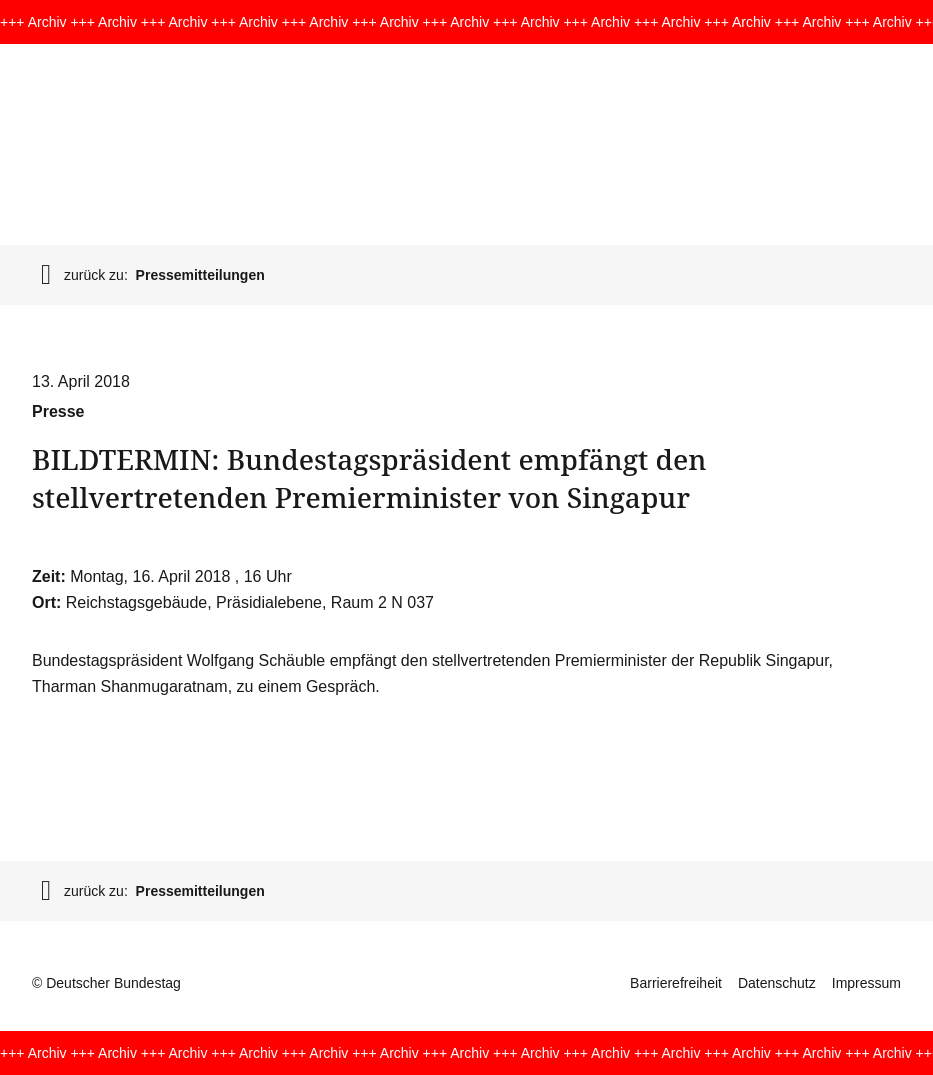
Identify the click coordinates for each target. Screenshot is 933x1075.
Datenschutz (777, 983)
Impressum (866, 983)
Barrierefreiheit (676, 983)
